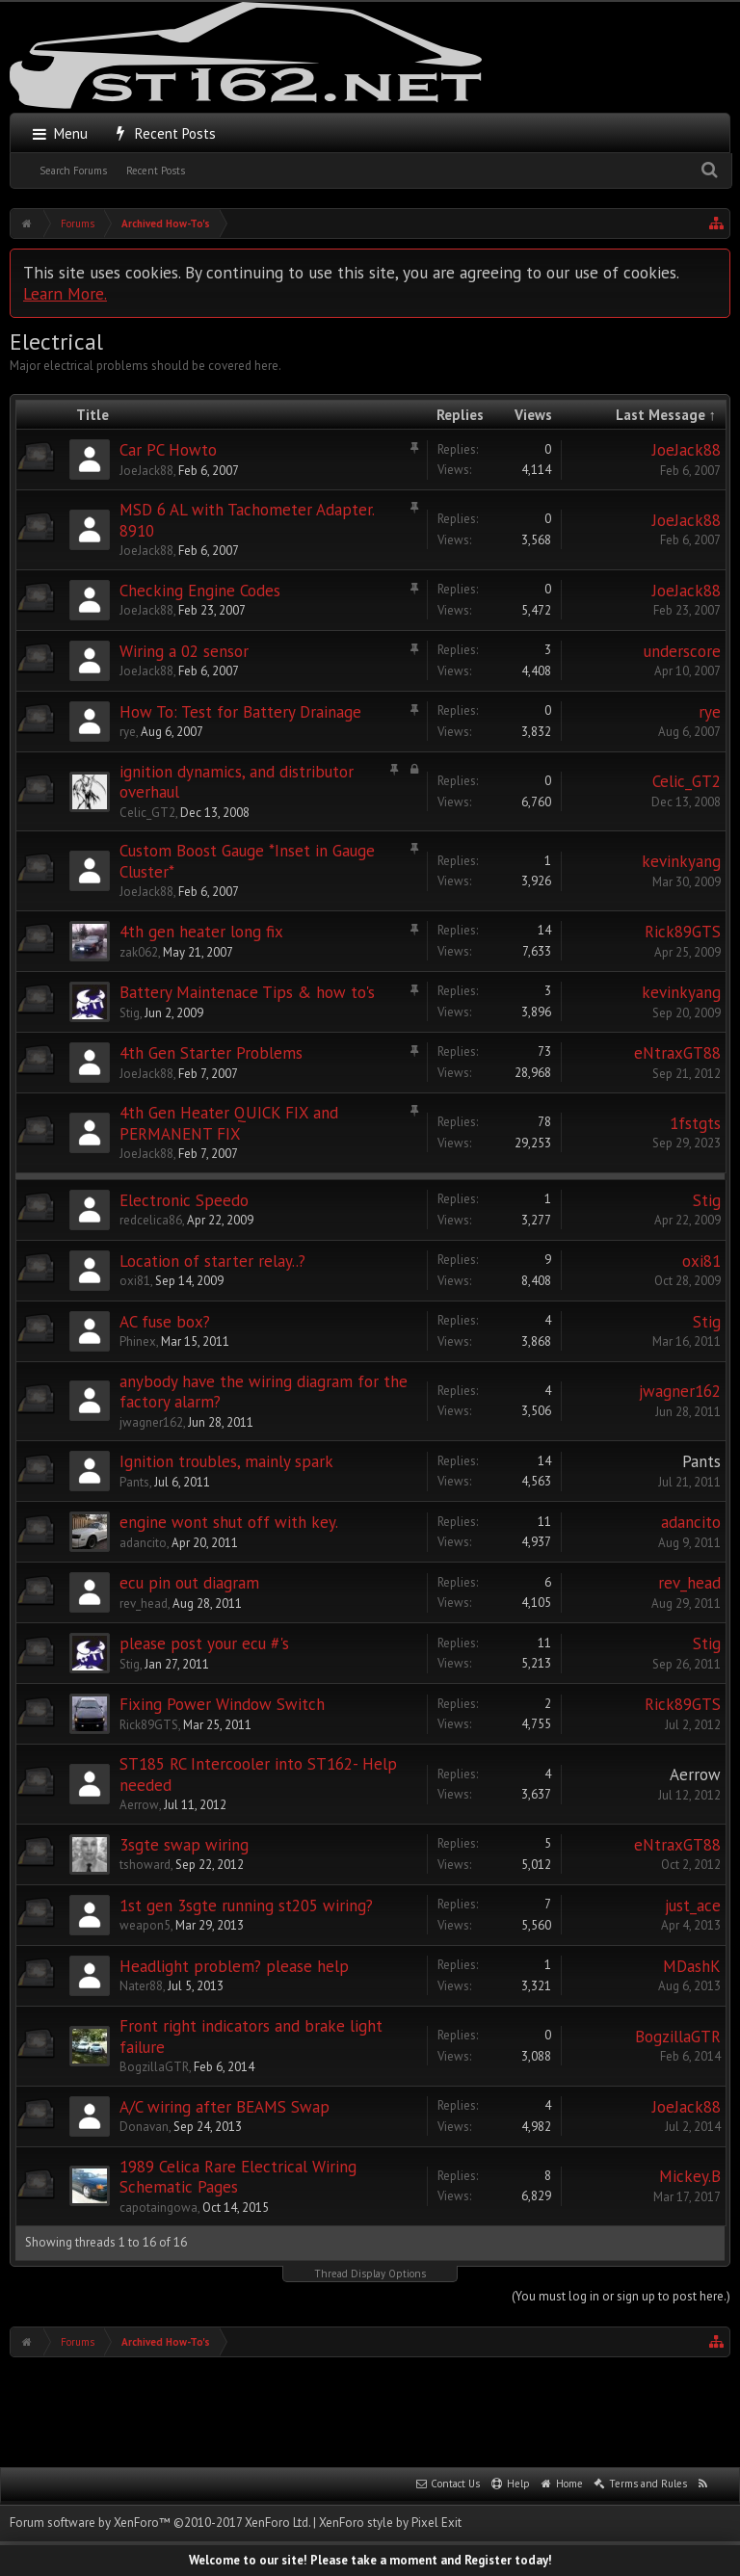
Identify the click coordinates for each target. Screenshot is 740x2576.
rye (127, 731)
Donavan (144, 2126)
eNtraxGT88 (677, 1053)
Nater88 (141, 1986)
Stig (129, 1013)
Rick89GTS (683, 931)
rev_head (143, 1603)
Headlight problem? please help (234, 1966)
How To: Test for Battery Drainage (240, 712)
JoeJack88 (146, 470)
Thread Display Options (370, 2273)
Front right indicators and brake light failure (251, 2036)
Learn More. (65, 293)
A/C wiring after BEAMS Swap (224, 2106)
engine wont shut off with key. (228, 1522)
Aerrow (139, 1805)
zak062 (138, 952)
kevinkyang (681, 861)
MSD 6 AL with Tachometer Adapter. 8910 (246, 520)
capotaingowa (158, 2207)
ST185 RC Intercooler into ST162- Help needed (258, 1774)
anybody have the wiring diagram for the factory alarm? (263, 1392)
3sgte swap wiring (184, 1844)
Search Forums (73, 170)
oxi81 (134, 1281)
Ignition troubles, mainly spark (226, 1461)
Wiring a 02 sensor (184, 651)
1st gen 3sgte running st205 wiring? (246, 1905)
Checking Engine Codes (199, 590)
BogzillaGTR (154, 2067)
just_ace (693, 1905)
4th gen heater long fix (201, 931)
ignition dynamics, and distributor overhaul (236, 782)
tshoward (145, 1864)
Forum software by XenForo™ (160, 2522)
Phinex (137, 1341)
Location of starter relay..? (212, 1261)
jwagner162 (151, 1422)
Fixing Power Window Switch (222, 1704)
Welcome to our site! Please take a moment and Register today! (370, 2560)
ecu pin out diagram (189, 1582)
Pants (134, 1482)
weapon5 (145, 1925)
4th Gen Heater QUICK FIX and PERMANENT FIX (228, 1123)
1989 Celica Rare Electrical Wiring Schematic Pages (238, 2177)
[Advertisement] (370, 2410)
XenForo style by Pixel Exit (390, 2522)
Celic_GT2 (147, 812)
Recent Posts (155, 170)
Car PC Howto (168, 449)
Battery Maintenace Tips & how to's (247, 992)
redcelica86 (150, 1220)
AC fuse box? (164, 1321)
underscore (682, 651)
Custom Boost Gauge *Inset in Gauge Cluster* (247, 861)
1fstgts (695, 1123)
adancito (143, 1543)
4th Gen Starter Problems (211, 1053)
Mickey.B (690, 2176)
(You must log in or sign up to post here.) (621, 2296)
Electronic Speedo (184, 1200)
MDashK (692, 1966)
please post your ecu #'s (204, 1643)
